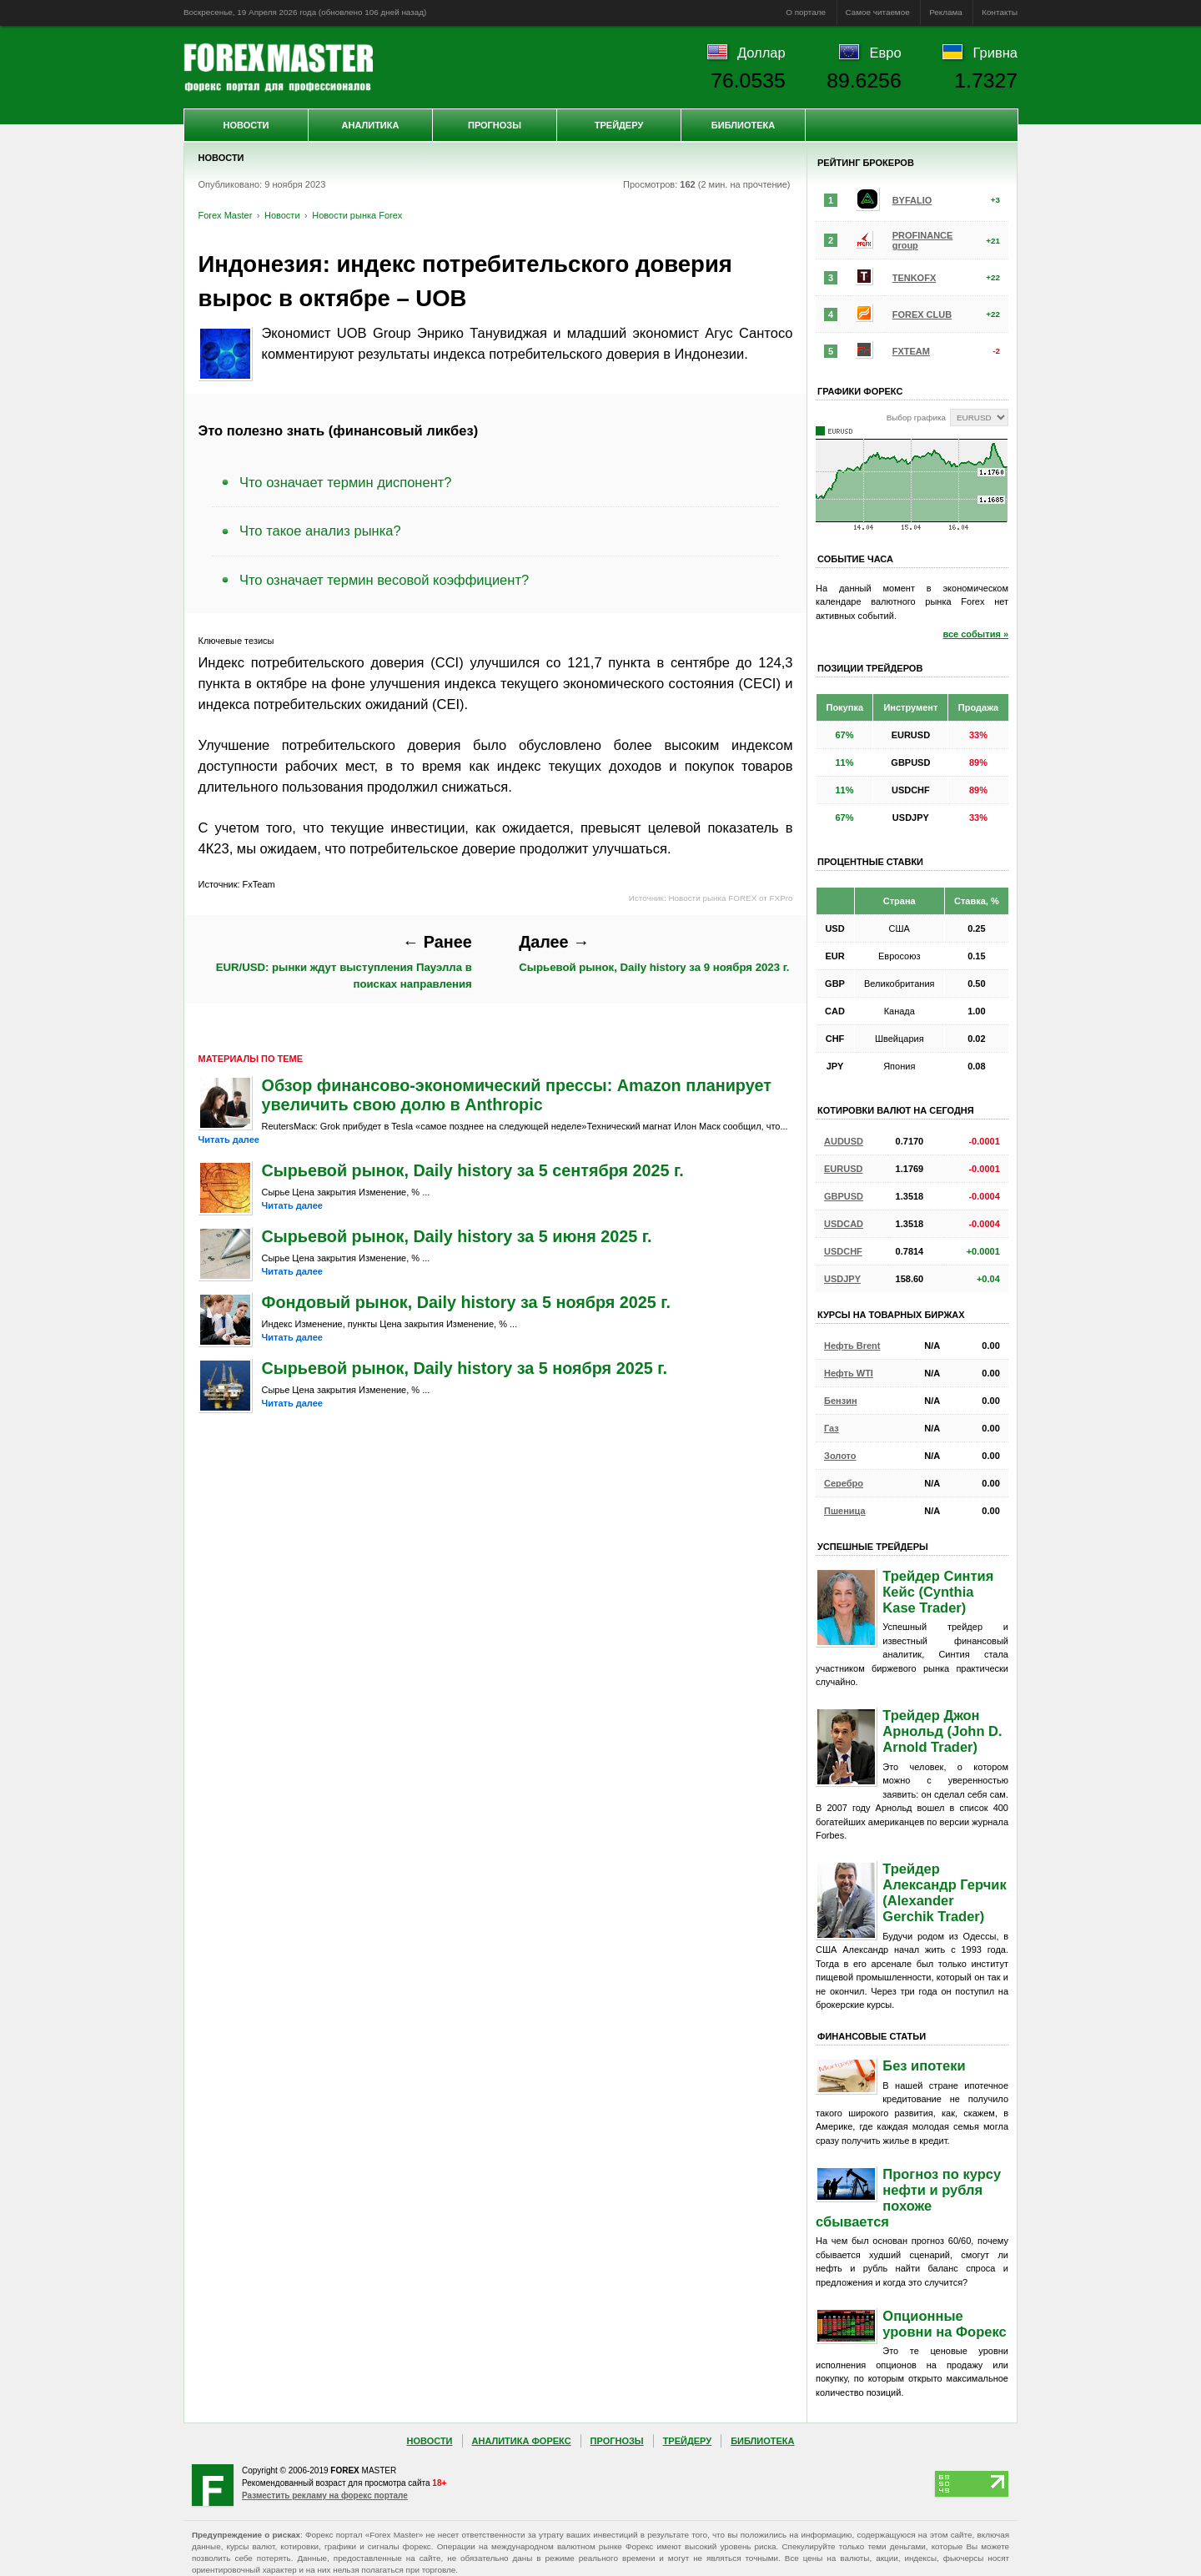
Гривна (995, 52)
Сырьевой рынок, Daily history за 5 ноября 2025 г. (464, 1368)
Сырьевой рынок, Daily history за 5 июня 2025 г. (457, 1236)
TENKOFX (914, 278)
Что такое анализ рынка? (320, 530)
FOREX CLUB (922, 314)
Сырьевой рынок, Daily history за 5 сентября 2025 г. (473, 1170)
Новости (246, 125)
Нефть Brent (852, 1346)
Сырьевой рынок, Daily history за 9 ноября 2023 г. (654, 953)
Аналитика (370, 125)
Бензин (840, 1401)
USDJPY (842, 1279)
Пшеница (845, 1511)
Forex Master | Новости (278, 68)
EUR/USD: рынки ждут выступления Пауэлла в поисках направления (344, 961)
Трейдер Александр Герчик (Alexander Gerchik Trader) (944, 1892)
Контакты (1000, 12)
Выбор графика (916, 417)
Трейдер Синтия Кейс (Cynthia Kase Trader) (937, 1591)
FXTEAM (911, 351)
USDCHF (843, 1251)
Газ (831, 1428)
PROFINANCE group (922, 240)
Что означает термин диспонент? (345, 482)
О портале (806, 12)
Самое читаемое (878, 12)
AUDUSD (843, 1141)
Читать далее (228, 1140)
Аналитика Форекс (521, 2441)
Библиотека (743, 125)
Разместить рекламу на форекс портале (325, 2495)
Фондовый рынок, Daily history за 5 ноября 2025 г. (466, 1302)
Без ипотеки (923, 2065)
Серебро (843, 1483)
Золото (840, 1456)
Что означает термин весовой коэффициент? (384, 579)
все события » (975, 634)
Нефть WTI (848, 1373)
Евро (886, 52)
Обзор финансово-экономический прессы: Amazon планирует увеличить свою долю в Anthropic (516, 1095)
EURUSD (843, 1169)
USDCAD (843, 1224)
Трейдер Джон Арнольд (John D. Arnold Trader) (942, 1731)
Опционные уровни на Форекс (944, 2323)
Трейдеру (619, 125)
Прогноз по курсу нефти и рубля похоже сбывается (908, 2197)
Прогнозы (494, 125)
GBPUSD (843, 1196)
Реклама (945, 12)
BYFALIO (912, 200)
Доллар (761, 52)
